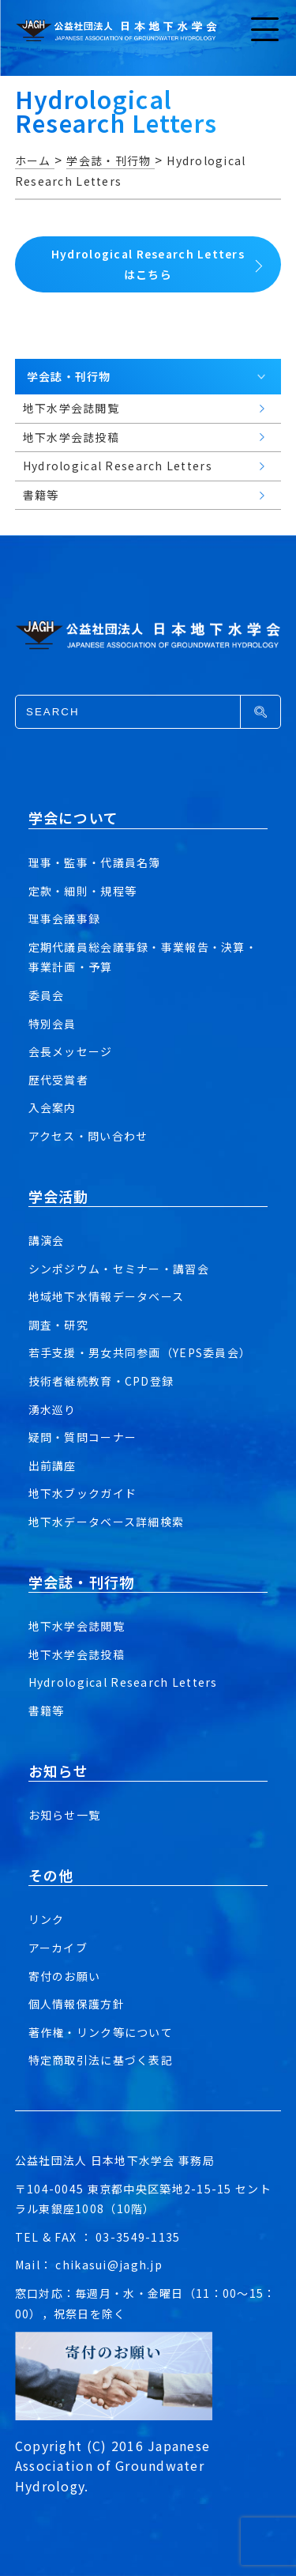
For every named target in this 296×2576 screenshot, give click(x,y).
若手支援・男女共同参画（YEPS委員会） (140, 1352)
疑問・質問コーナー (82, 1437)
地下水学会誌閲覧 (76, 1626)
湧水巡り (52, 1409)
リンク (46, 1919)
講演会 (46, 1240)
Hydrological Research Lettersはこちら (148, 264)
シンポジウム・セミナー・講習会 (118, 1269)
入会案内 (52, 1107)
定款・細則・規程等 (82, 891)
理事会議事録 (64, 918)
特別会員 (52, 1024)
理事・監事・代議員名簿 (94, 862)
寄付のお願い (64, 1976)
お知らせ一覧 (64, 1815)
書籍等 (46, 1710)
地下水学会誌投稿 (76, 1654)
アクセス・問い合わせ (88, 1136)
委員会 (46, 995)
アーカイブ (58, 1948)
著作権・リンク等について (100, 2032)
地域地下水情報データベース (106, 1296)
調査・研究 (58, 1325)
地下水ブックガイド (82, 1493)
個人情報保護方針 (76, 2004)
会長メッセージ (70, 1051)
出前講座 (52, 1465)
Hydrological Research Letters (123, 1682)
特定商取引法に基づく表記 (100, 2060)
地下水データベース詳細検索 (106, 1521)
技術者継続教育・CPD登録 (101, 1381)
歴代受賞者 (58, 1080)
